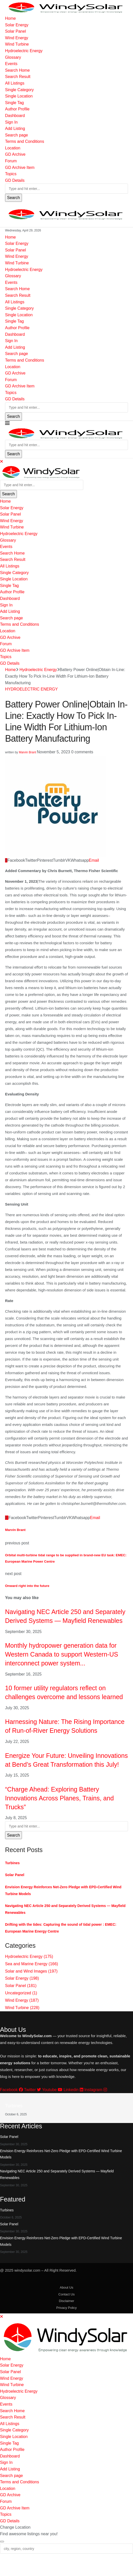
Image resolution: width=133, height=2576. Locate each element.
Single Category (19, 90)
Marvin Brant (27, 752)
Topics (10, 174)
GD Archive (15, 154)
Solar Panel (15, 31)
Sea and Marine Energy (31, 1964)
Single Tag (14, 103)
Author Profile (17, 109)
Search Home (17, 70)
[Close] (1, 461)
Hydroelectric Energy (24, 51)
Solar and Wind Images (31, 1971)
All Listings (14, 83)
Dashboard (15, 115)
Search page (16, 135)
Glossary (13, 57)
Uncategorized (21, 1993)
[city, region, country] (66, 2549)
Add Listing (15, 128)
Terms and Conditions (24, 141)
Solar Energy (17, 25)
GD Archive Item (19, 167)
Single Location (19, 96)
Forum (11, 161)
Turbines (12, 1863)
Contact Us (66, 2294)
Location (12, 148)
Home (10, 18)
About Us (66, 2287)
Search (13, 197)
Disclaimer (66, 2301)
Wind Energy (16, 38)
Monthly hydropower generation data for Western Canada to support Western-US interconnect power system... (61, 1654)
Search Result (18, 76)
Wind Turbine (17, 44)
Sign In (11, 122)
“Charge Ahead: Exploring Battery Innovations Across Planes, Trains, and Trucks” (59, 1798)
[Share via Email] (94, 860)
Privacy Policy (66, 2308)
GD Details (14, 180)
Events (11, 64)
